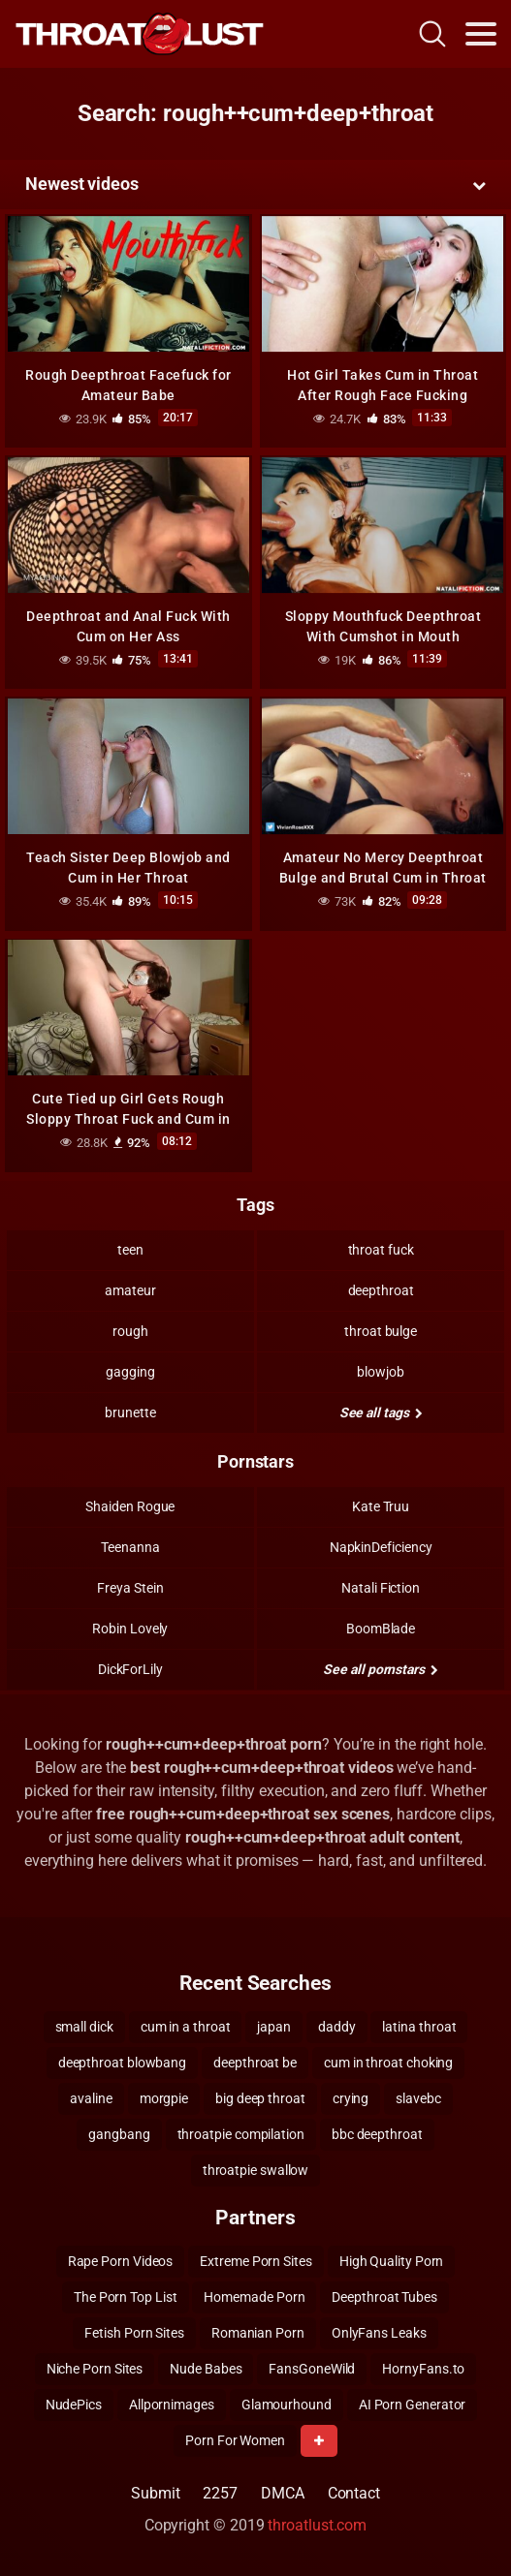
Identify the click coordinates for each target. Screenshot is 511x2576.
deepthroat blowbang (122, 2062)
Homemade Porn (254, 2297)
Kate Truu (380, 1506)
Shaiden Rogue (130, 1506)
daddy (337, 2026)
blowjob (380, 1372)
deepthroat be (255, 2062)
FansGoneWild (312, 2368)
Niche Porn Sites (95, 2368)
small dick (84, 2026)
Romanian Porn (257, 2333)
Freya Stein (130, 1588)
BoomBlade (380, 1628)
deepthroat (381, 1290)
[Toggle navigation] (480, 34)
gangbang (118, 2134)
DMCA (282, 2493)
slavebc (418, 2098)
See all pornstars (380, 1669)
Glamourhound (286, 2404)
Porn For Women (235, 2440)
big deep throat (260, 2098)
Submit (155, 2493)
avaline (91, 2098)
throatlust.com (317, 2525)
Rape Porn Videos (121, 2261)
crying (351, 2098)
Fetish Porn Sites (134, 2333)
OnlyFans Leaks (379, 2333)
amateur (130, 1290)
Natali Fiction (380, 1588)
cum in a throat (186, 2026)
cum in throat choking (388, 2062)
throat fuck (381, 1249)
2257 (220, 2493)
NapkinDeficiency (381, 1547)
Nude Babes (205, 2368)
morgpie (164, 2098)
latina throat (419, 2026)
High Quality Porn (391, 2261)
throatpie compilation (240, 2134)
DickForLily (130, 1669)
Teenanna (130, 1547)
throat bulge (380, 1331)
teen (130, 1249)
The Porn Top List (125, 2297)
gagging (130, 1372)
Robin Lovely (130, 1628)
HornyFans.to (423, 2368)
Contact (354, 2493)
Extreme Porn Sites (256, 2261)
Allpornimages (171, 2404)
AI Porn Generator (412, 2404)
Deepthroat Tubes (384, 2297)
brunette (130, 1412)
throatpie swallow (256, 2170)
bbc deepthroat (377, 2134)
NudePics (74, 2404)
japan (274, 2026)
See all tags (381, 1412)
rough (130, 1331)
